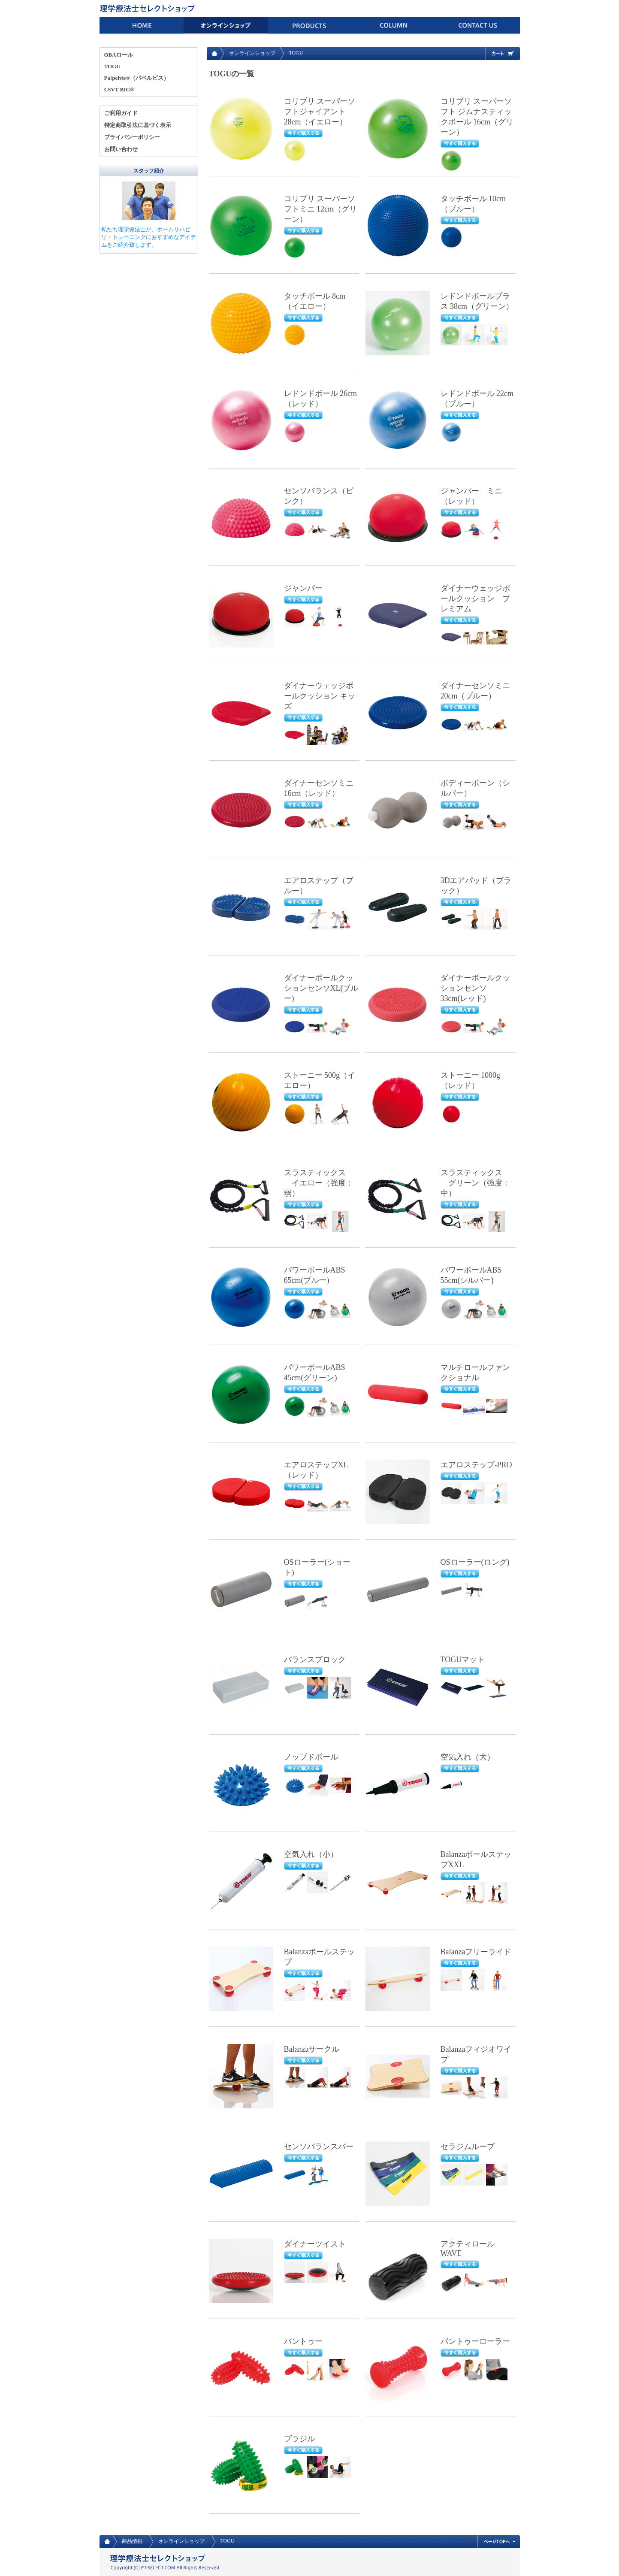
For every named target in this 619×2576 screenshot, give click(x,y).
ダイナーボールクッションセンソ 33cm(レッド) (475, 988)
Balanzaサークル (312, 2049)
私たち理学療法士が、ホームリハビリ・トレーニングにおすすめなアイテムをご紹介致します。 (148, 237)
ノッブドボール (311, 1757)
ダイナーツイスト (315, 2244)
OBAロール (118, 54)
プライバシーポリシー (132, 137)
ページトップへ (498, 2541)
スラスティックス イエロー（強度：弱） (318, 1182)
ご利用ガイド (121, 113)
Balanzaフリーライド (476, 1951)
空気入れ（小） (311, 1854)
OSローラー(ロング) (475, 1562)
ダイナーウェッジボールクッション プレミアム (475, 598)
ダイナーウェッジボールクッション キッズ (320, 696)
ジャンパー (303, 588)
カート (503, 53)
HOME (142, 25)
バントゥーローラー (475, 2341)
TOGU (112, 66)
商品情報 (310, 25)
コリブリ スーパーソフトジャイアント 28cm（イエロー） (320, 111)
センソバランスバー (318, 2146)
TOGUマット (463, 1659)
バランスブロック (315, 1659)
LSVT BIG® (119, 89)
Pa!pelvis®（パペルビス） (136, 78)
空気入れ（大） (468, 1757)
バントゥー (303, 2341)
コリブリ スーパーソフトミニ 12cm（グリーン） (320, 209)
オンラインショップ (226, 25)
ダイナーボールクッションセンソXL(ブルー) (321, 988)
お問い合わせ (478, 25)
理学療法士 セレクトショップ (149, 8)
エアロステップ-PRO (476, 1464)
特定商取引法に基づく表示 (137, 125)
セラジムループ (468, 2146)
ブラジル (299, 2438)
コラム (394, 25)
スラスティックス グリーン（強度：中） (475, 1182)
